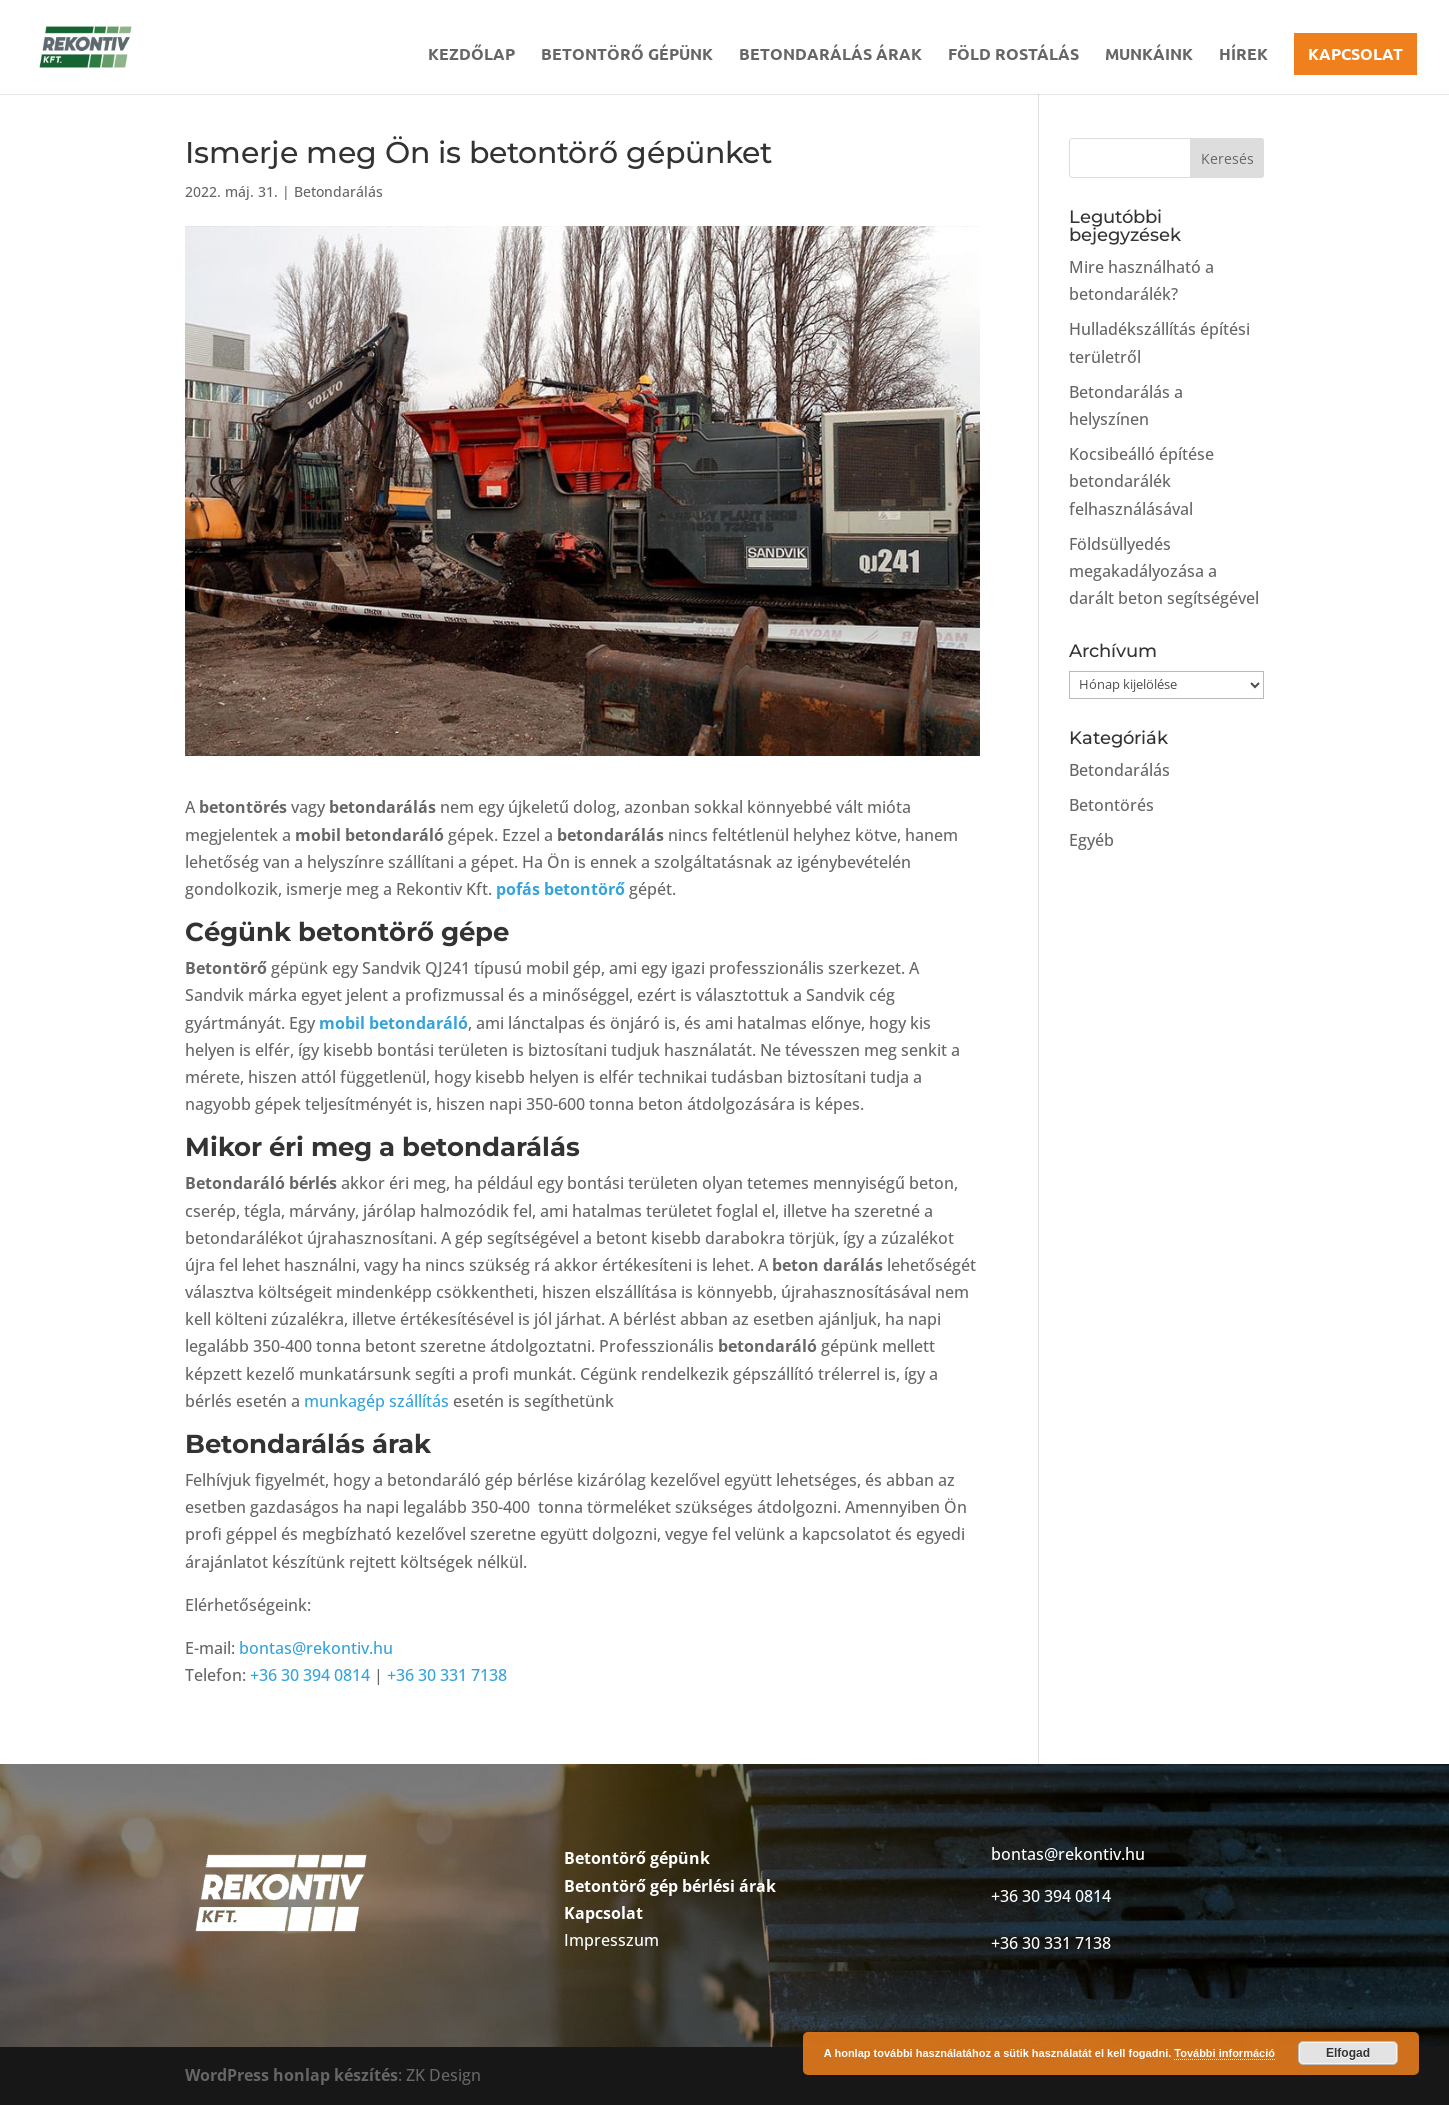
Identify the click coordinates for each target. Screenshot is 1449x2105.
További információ (1224, 2053)
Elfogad (1348, 2053)
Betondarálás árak (830, 55)
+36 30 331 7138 (447, 1675)
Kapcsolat (1355, 53)
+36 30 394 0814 (310, 1675)
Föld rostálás (1013, 55)
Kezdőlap (471, 55)
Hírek (1243, 55)
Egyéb (1091, 840)
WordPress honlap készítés (291, 2075)
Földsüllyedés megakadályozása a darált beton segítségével (1164, 571)
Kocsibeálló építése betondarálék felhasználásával (1141, 481)
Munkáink (1149, 55)
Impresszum (611, 1940)
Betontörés (1111, 805)
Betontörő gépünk (627, 55)
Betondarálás (338, 191)
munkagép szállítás (376, 1401)
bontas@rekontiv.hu (316, 1648)
